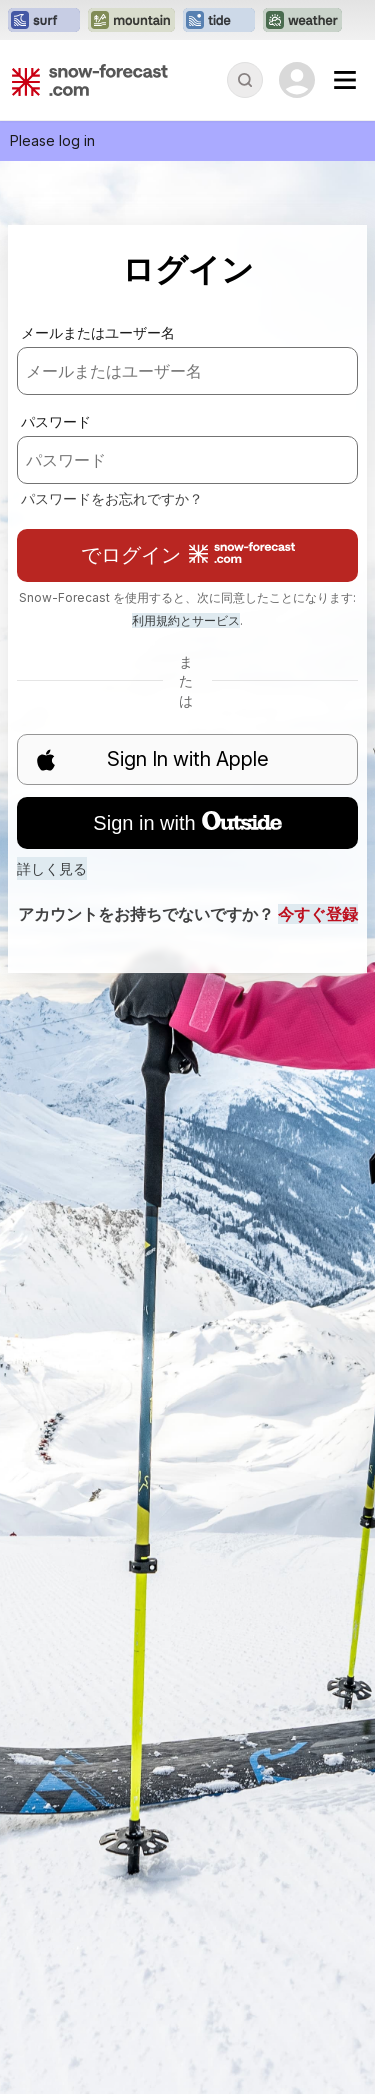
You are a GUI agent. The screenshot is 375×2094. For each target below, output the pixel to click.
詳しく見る (52, 868)
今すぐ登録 (318, 914)
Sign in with (187, 823)
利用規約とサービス (186, 620)
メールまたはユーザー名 (98, 332)
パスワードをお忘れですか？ (112, 498)
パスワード (56, 421)
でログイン (188, 554)
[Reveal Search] (245, 80)
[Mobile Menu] (345, 80)
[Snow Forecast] (90, 80)
